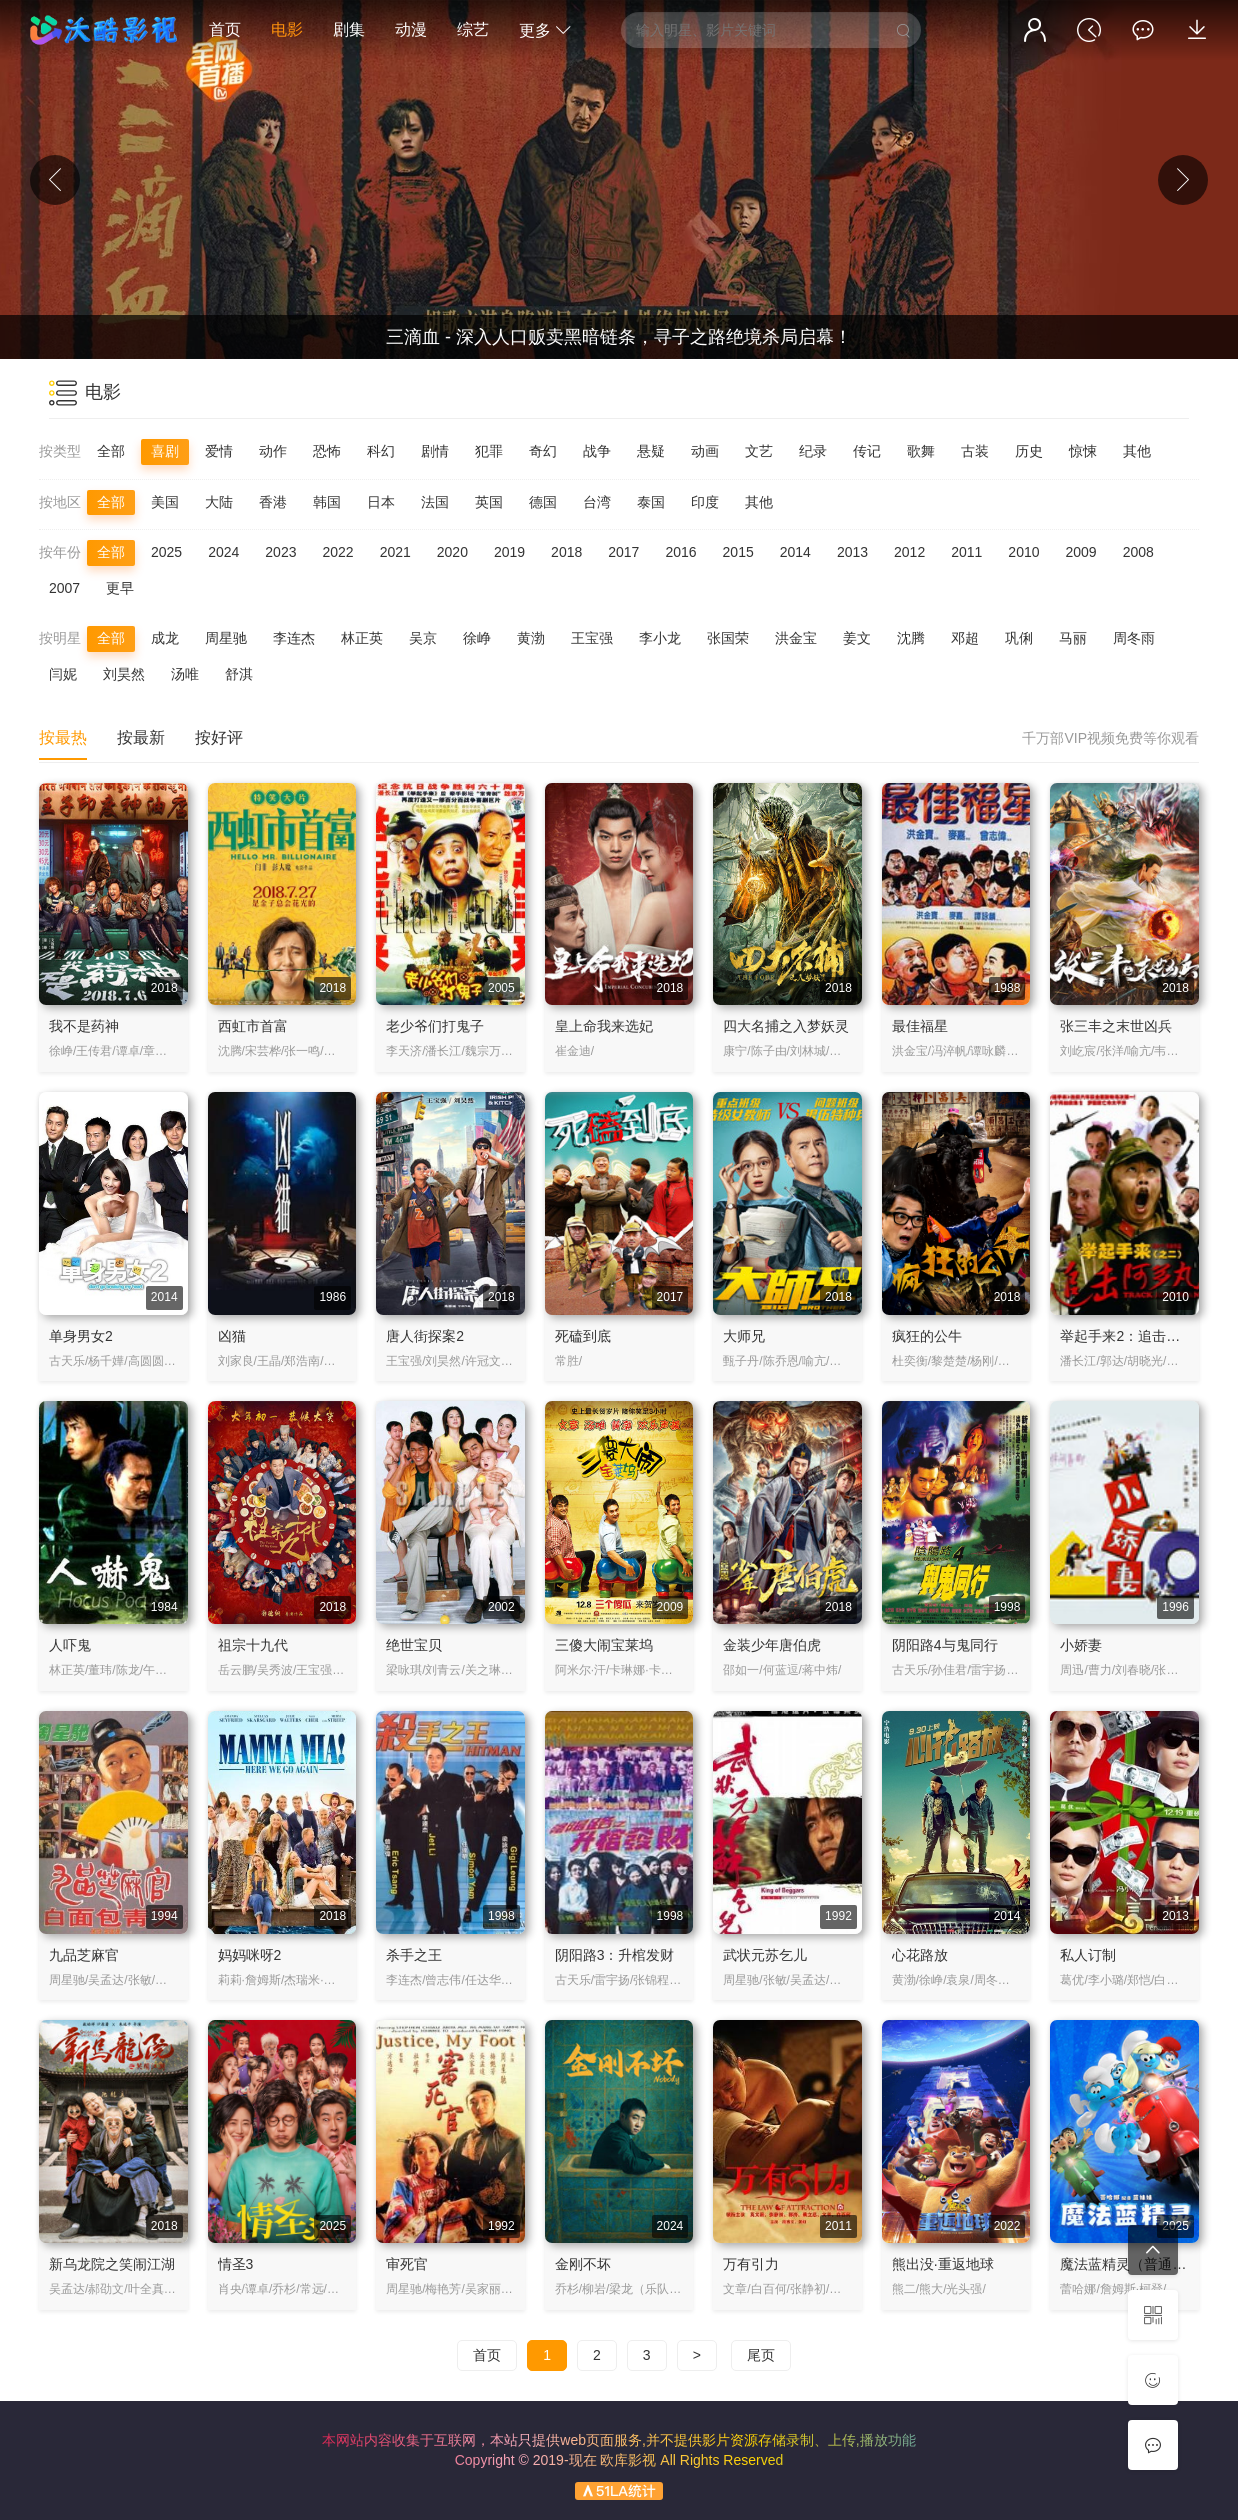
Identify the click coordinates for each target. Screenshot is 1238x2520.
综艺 (473, 29)
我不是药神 (84, 1026)
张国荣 (728, 638)
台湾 (597, 502)
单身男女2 (81, 1336)
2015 (738, 552)
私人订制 (1088, 1955)
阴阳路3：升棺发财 (615, 1955)
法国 (435, 502)
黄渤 (531, 638)
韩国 (327, 502)
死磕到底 (583, 1336)
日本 (381, 502)
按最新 (141, 737)
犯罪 (489, 451)
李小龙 (660, 638)
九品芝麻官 (84, 1955)
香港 (273, 502)
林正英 (362, 638)
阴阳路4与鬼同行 (945, 1645)
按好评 (219, 737)
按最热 (63, 737)
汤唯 (185, 674)
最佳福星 (920, 1026)
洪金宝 (796, 638)
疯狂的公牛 (927, 1336)
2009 (1081, 552)
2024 (223, 552)
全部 (111, 451)
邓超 (965, 638)
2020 (452, 552)
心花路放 (920, 1955)
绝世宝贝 (414, 1645)
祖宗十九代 (253, 1645)
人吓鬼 (70, 1645)
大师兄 (744, 1336)
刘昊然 (124, 674)
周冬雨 (1134, 638)
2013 (852, 552)
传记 (867, 451)
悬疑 (651, 451)
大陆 (219, 502)
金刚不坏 (583, 2264)
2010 (1023, 552)
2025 (166, 552)
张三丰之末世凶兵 (1116, 1026)
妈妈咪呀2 (250, 1955)
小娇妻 (1081, 1645)
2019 (509, 552)
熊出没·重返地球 (943, 2264)
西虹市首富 (253, 1026)
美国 (165, 502)
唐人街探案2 (425, 1336)
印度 (705, 502)
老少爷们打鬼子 (435, 1026)
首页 (225, 29)
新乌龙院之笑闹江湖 (112, 2264)
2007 (64, 588)
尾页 (761, 2355)
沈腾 (911, 638)
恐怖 (327, 451)
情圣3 (236, 2264)
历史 (1029, 451)
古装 (975, 451)
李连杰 (294, 638)
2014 (795, 552)
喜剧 (165, 451)
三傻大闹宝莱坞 (604, 1645)
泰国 (651, 502)
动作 (273, 451)
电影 (287, 29)
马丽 (1073, 638)
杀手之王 (414, 1955)
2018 (566, 552)
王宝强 (592, 638)
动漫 (411, 29)
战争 (597, 451)
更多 (545, 30)
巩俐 (1019, 638)
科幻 (381, 451)
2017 (623, 552)
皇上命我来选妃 (604, 1026)
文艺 (759, 451)
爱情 (219, 451)
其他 (1137, 451)
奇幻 (543, 451)
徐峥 (477, 638)
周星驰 (226, 638)
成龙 (165, 638)
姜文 (857, 638)
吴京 (423, 638)
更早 (120, 588)
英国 (489, 502)
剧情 (435, 451)
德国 (543, 502)
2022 (337, 552)
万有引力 (751, 2264)
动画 (705, 451)
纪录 (813, 451)
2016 (680, 552)
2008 (1138, 552)
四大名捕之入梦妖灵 (786, 1026)
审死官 (407, 2264)
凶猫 (232, 1336)
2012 (909, 552)
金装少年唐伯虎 (772, 1645)
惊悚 (1083, 451)
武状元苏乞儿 (765, 1955)
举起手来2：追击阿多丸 (1134, 1336)
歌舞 (921, 451)
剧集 (349, 29)
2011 (966, 552)
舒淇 (239, 674)
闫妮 (63, 674)
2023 (280, 552)
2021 (395, 552)
